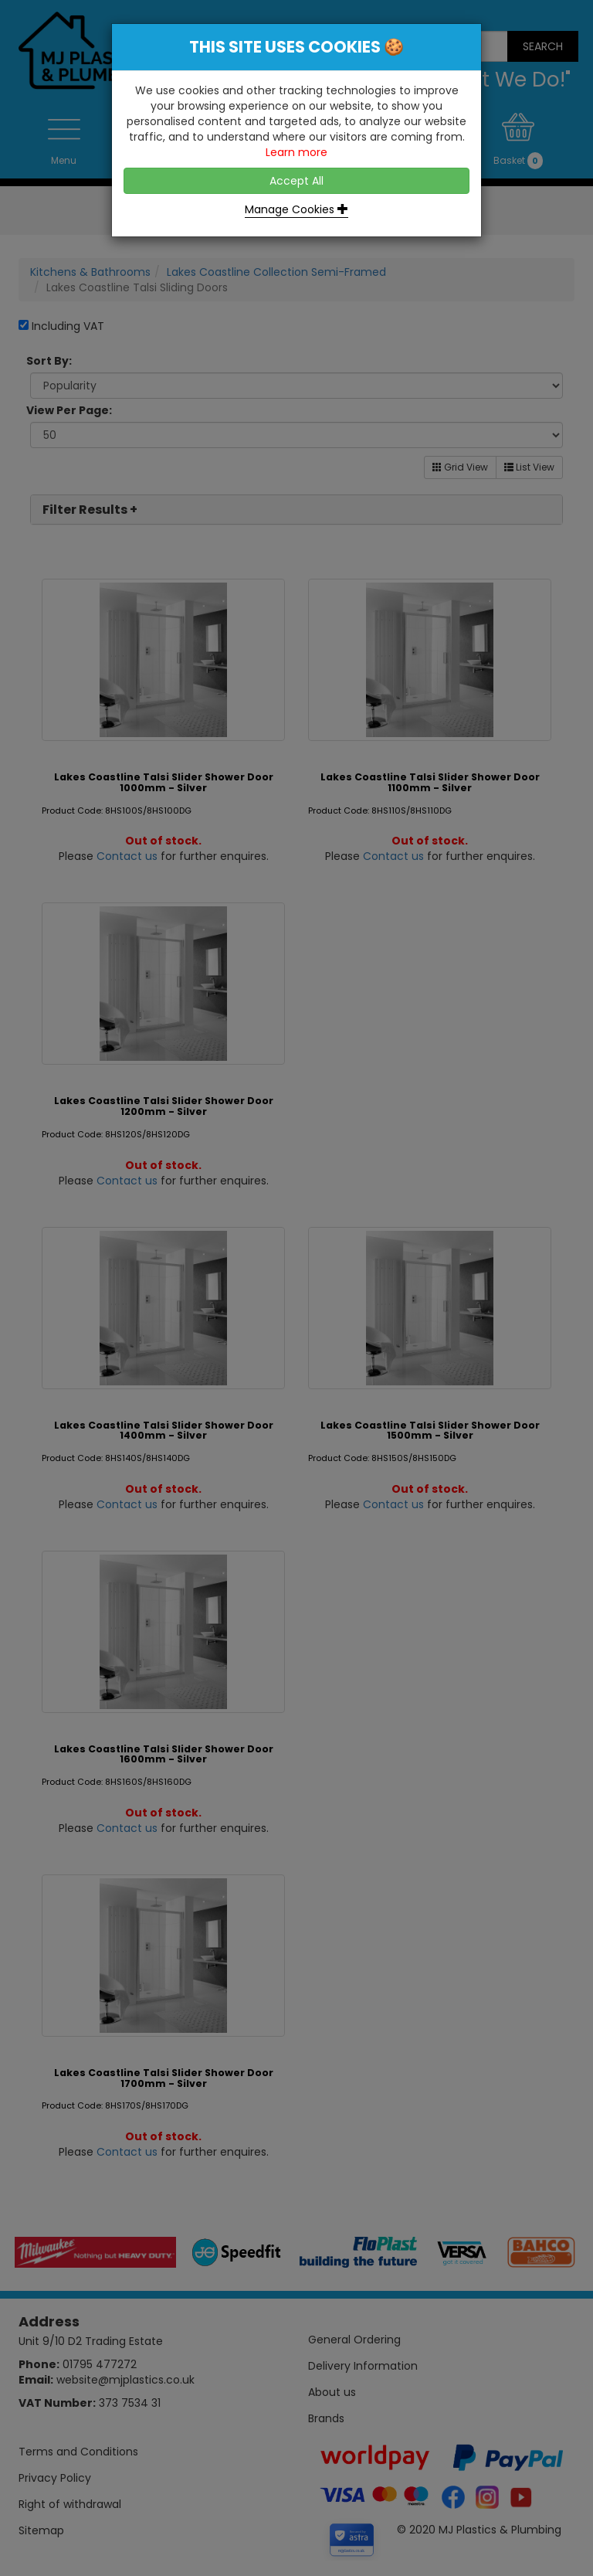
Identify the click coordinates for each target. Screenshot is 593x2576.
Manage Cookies (296, 209)
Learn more (296, 152)
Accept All (296, 181)
